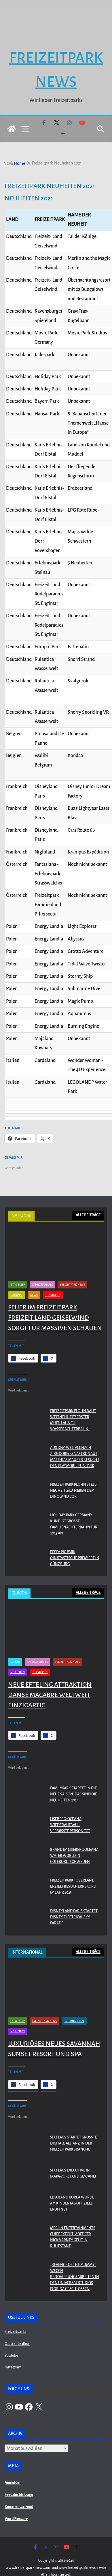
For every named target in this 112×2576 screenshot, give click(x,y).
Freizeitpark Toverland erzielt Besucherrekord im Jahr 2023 (73, 1870)
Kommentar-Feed (19, 2491)
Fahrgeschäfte (42, 1268)
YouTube (11, 2339)
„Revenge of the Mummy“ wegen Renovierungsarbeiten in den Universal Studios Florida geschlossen (74, 2260)
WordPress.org (16, 2503)
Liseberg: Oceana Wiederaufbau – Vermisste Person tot (70, 1809)
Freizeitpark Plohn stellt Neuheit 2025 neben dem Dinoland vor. (74, 1474)
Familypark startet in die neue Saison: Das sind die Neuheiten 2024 (73, 1778)
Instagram (13, 2351)
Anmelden (13, 2466)
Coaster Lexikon (17, 2327)
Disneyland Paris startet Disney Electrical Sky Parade (74, 1901)
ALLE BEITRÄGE (88, 1199)
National (16, 1278)
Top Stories (52, 1278)
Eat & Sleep (17, 1268)
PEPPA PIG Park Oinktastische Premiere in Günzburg (74, 1542)
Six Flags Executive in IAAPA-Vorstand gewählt (73, 2157)
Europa (15, 1645)
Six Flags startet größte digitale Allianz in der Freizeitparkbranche (73, 2127)
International (74, 2005)
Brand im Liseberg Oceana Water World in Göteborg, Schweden (74, 1840)
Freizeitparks (15, 2316)
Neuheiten (17, 1655)
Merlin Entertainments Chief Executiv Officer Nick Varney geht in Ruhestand (72, 2221)
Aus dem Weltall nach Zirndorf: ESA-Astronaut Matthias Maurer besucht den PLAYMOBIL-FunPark (74, 1440)
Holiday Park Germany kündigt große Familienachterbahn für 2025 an (73, 1508)
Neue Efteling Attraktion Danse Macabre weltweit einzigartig (50, 1678)
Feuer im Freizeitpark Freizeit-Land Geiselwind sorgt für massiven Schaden (55, 1301)
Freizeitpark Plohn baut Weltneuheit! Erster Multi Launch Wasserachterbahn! (73, 1404)
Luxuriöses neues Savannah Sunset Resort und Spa (54, 2032)
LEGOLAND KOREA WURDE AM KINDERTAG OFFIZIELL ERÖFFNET (72, 2187)
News (34, 1278)
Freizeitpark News (72, 1268)
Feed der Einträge (19, 2478)
